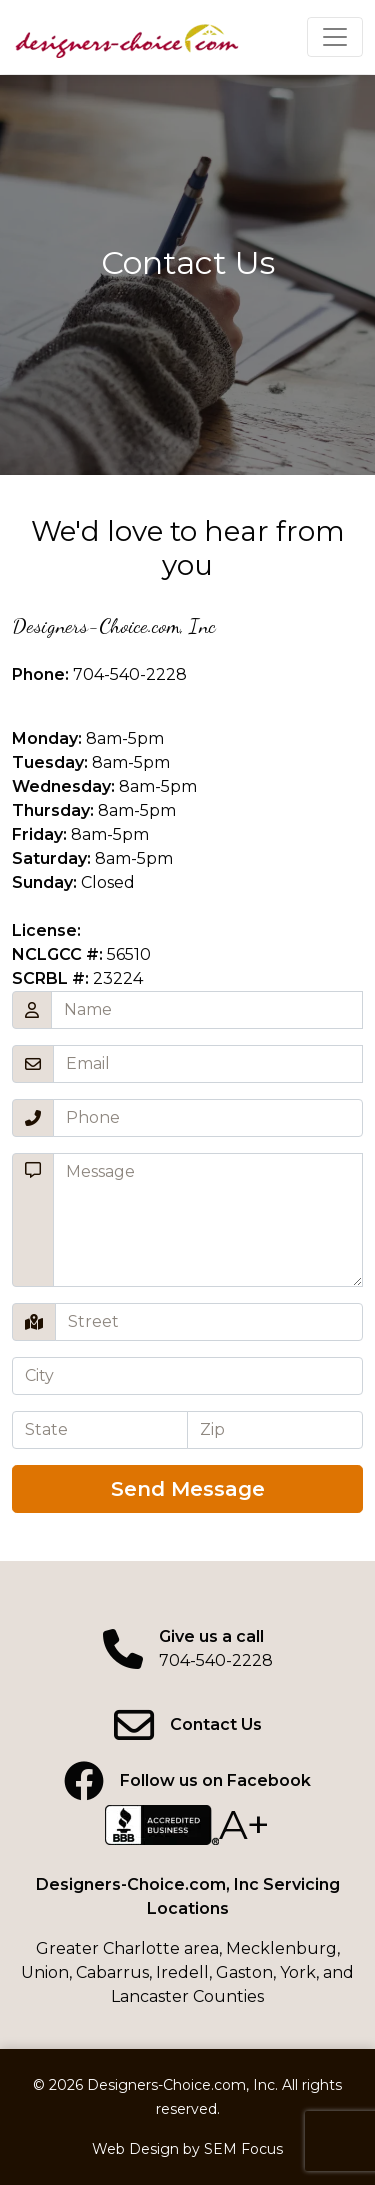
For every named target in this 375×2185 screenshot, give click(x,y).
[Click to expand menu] (335, 37)
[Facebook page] (187, 1781)
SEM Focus (243, 2149)
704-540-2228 (130, 674)
